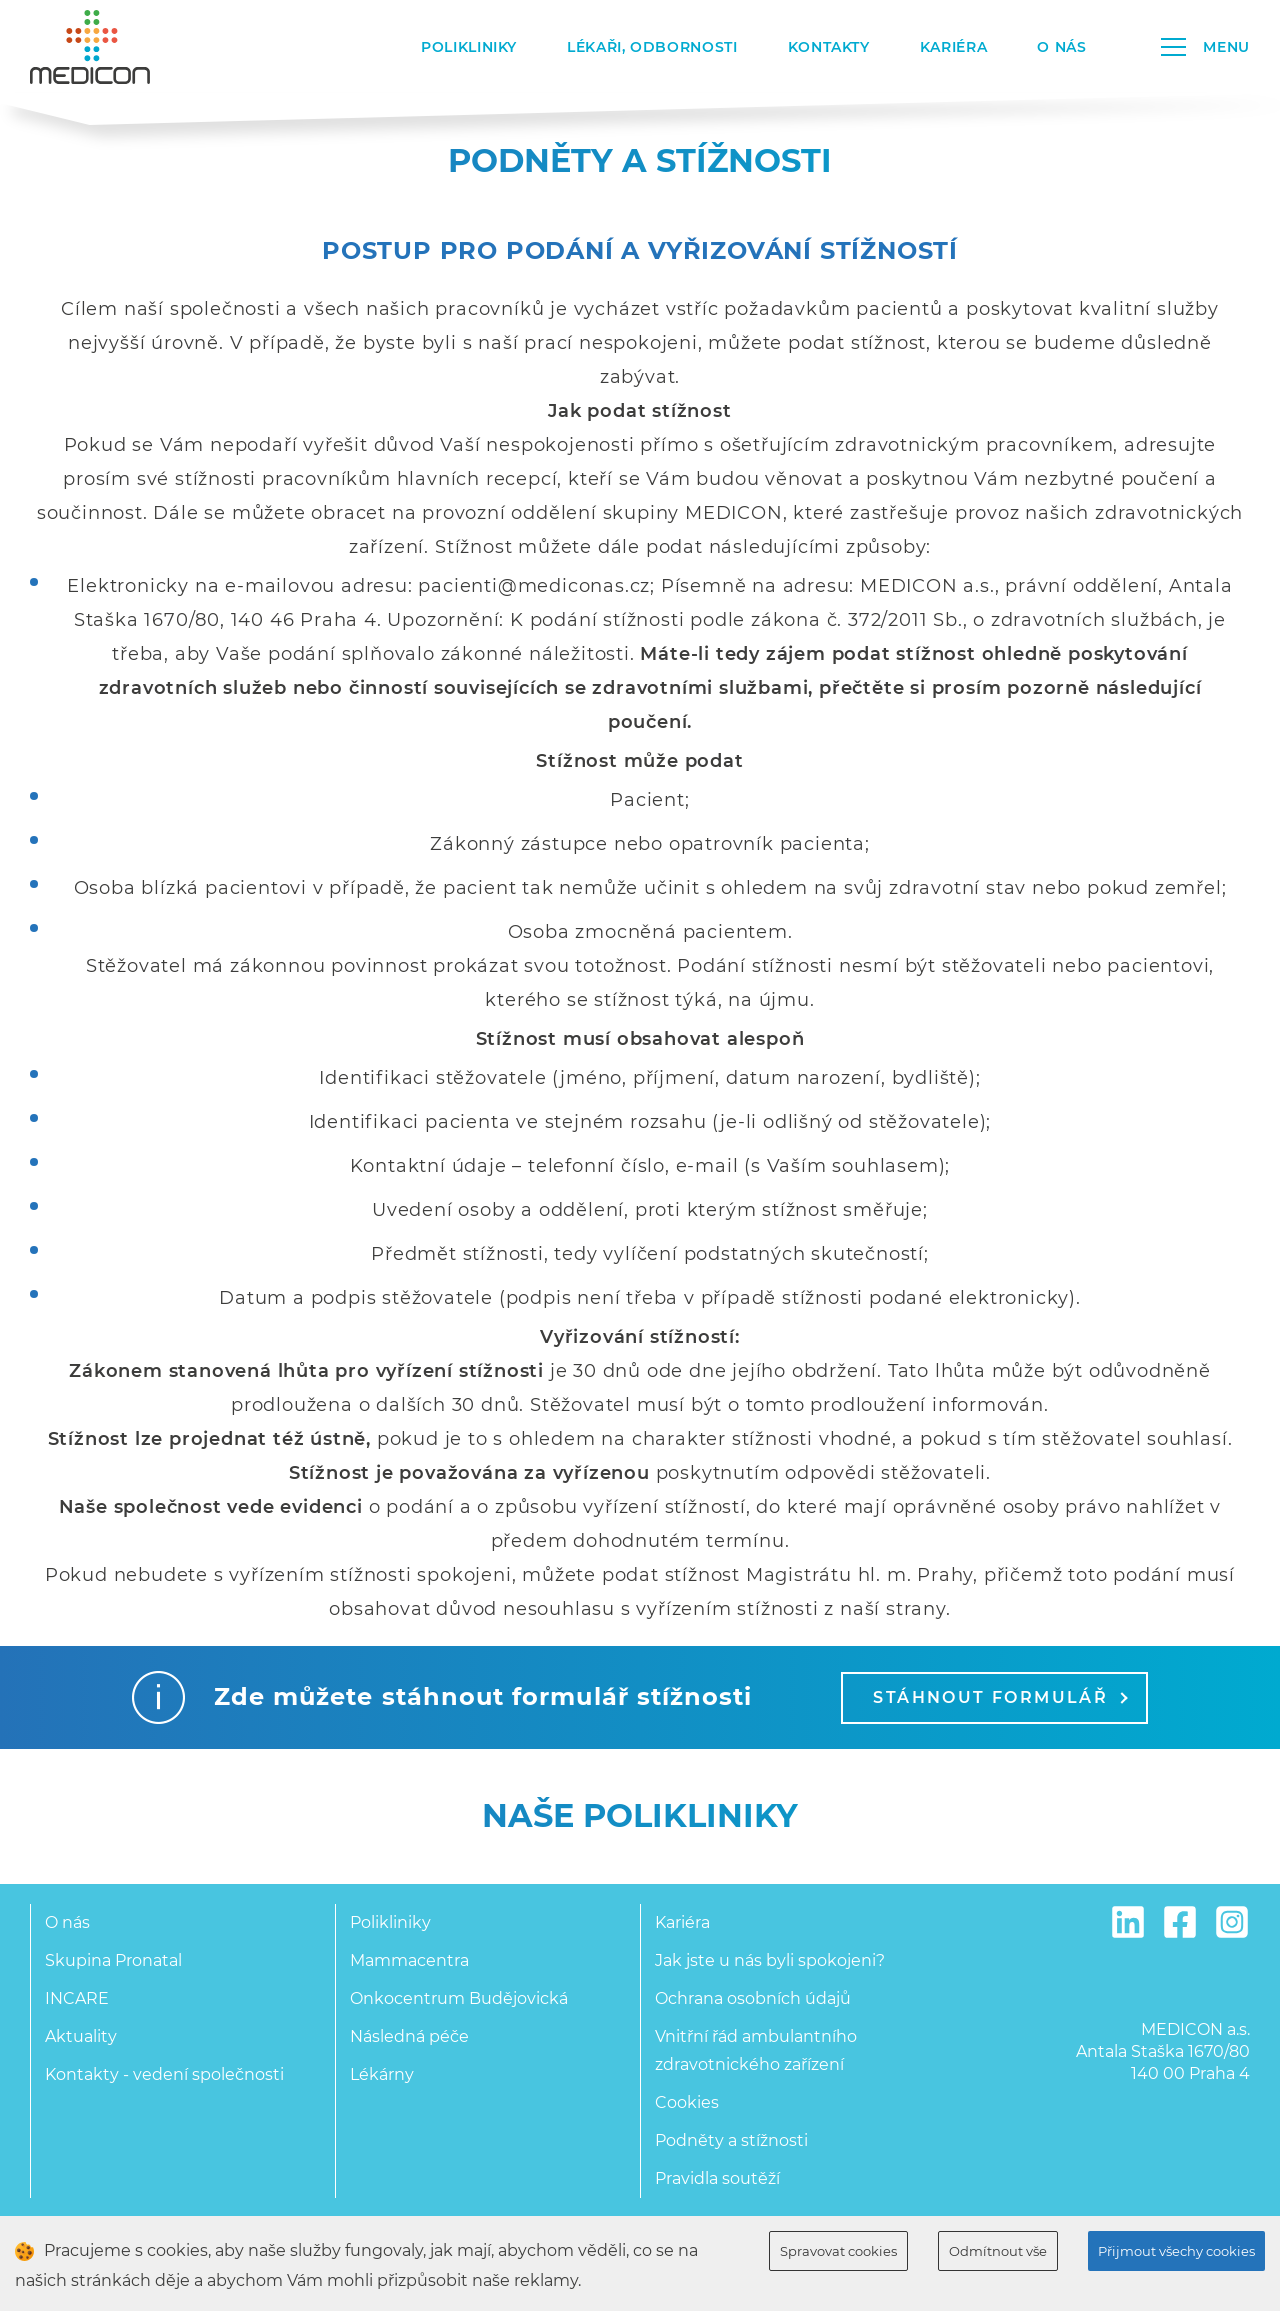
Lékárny (382, 2074)
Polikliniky (469, 47)
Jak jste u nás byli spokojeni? (770, 1960)
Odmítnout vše (998, 2251)
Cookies (687, 2102)
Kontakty (829, 47)
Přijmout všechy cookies (1176, 2251)
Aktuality (81, 2036)
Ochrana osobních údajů (753, 1998)
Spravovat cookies (838, 2251)
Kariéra (953, 47)
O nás (1061, 47)
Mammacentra (409, 1960)
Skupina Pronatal (113, 1960)
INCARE (77, 1998)
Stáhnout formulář (1000, 1697)
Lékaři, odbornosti (652, 47)
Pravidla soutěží (717, 2178)
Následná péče (409, 2036)
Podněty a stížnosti (731, 2140)
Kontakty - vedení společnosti (164, 2074)
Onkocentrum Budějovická (459, 1998)
